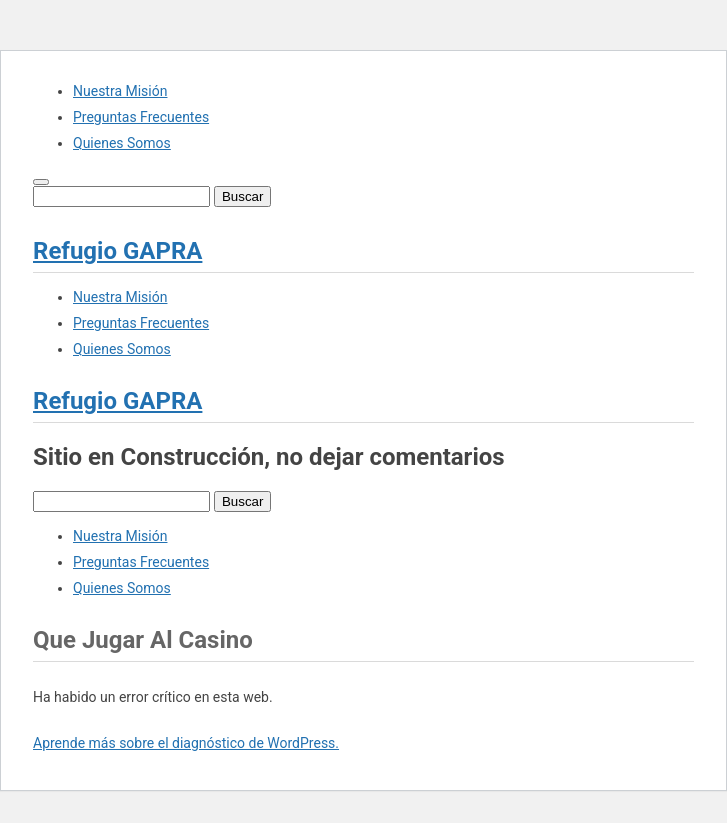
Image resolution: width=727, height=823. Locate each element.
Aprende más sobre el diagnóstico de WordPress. (186, 743)
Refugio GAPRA (117, 251)
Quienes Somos (122, 143)
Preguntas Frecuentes (141, 117)
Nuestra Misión (120, 91)
